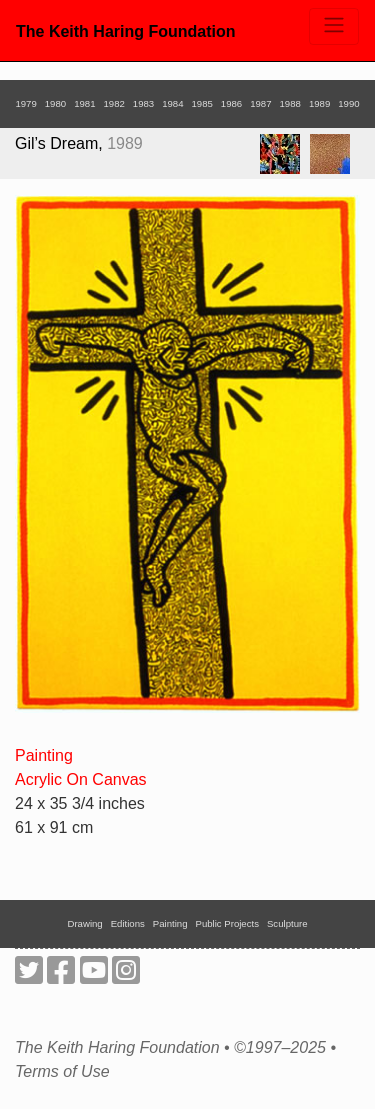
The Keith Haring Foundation (126, 31)
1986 (231, 103)
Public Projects (227, 923)
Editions (128, 923)
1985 (202, 103)
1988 (290, 103)
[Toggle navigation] (334, 26)
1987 (260, 103)
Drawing (85, 923)
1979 (25, 103)
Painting (44, 755)
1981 (84, 103)
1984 (172, 103)
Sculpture (287, 923)
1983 (143, 103)
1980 (55, 103)
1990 (348, 103)
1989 (319, 103)
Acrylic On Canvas (81, 779)
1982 (113, 103)
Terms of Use (62, 1072)
